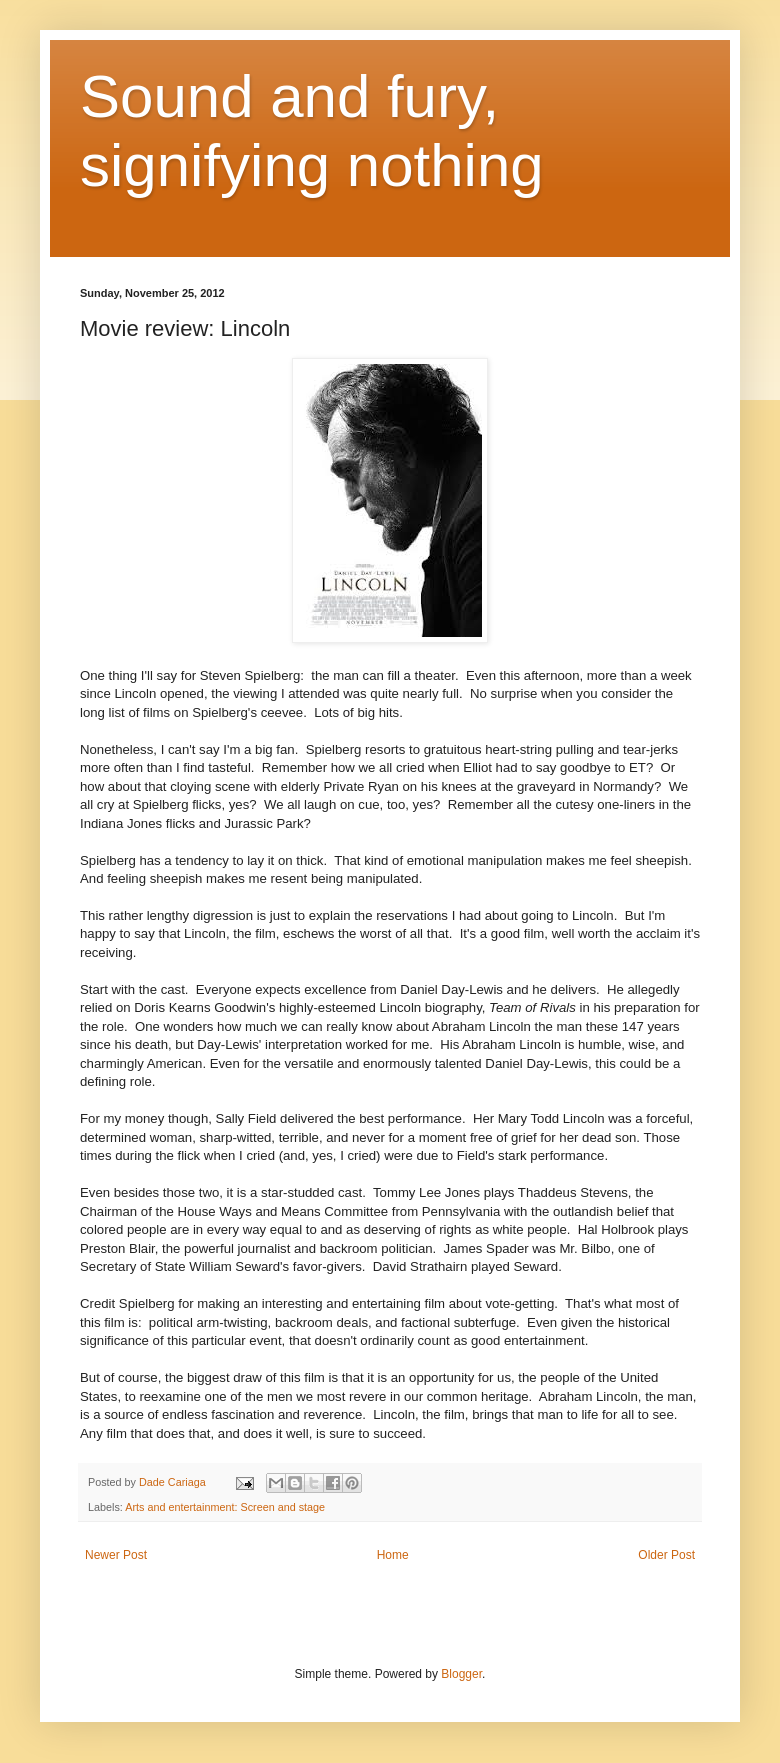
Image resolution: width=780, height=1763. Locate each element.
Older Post (666, 1555)
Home (393, 1555)
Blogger (461, 1674)
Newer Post (116, 1555)
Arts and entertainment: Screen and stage (225, 1507)
